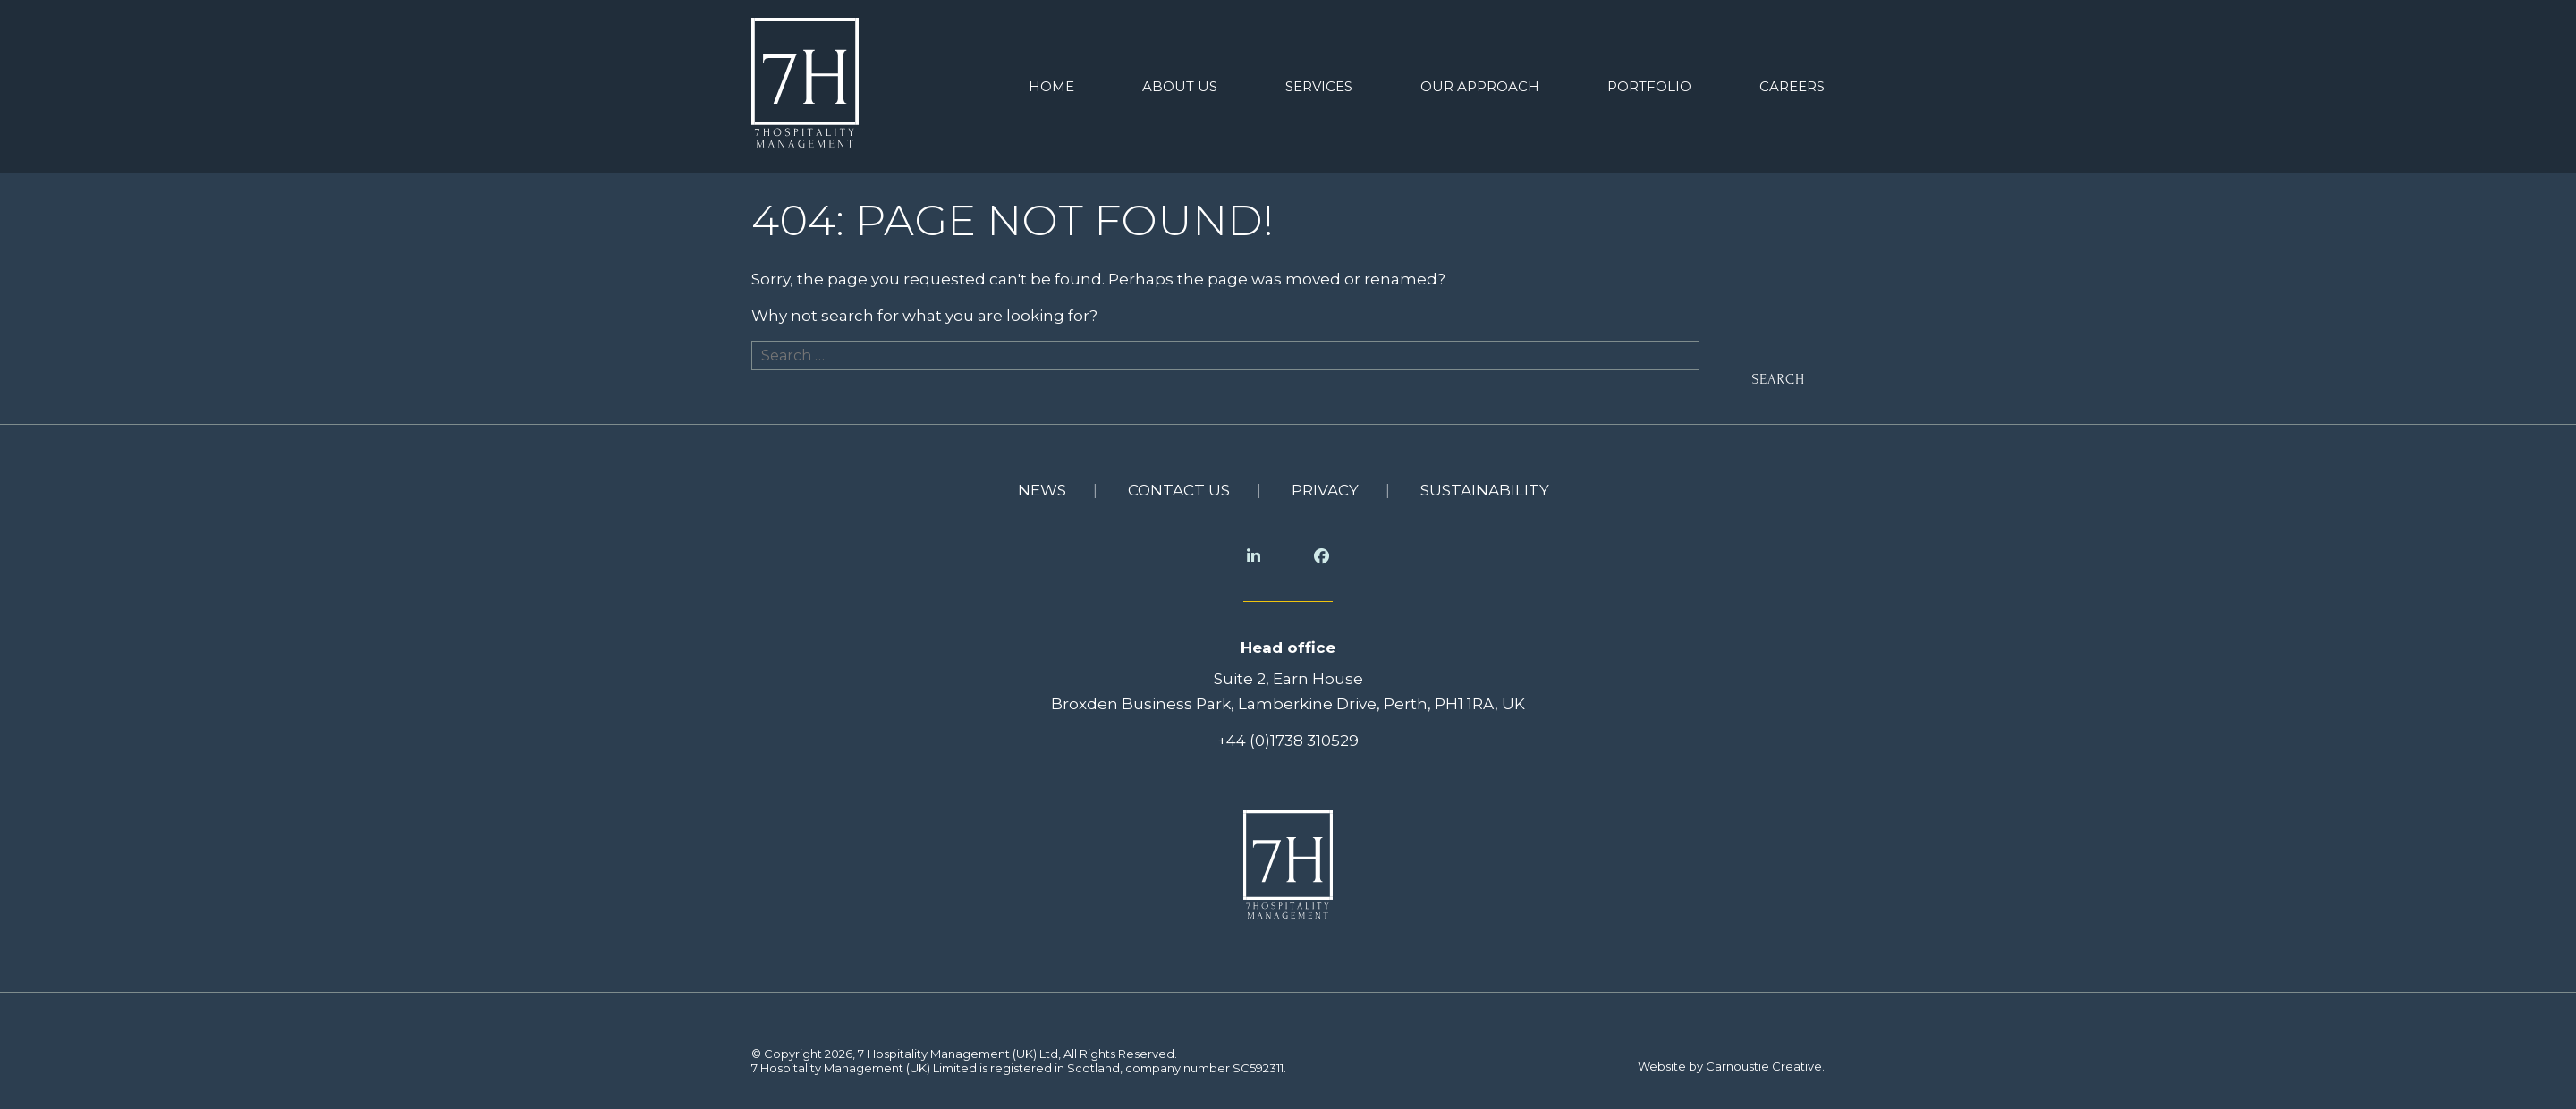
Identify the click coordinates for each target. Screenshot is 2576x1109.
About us (1179, 86)
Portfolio (1649, 86)
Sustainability (1484, 490)
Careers (1792, 86)
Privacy (1325, 490)
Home (1051, 86)
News (1042, 490)
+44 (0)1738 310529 (1288, 740)
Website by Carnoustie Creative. (1731, 1066)
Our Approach (1479, 86)
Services (1318, 86)
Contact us (1179, 490)
